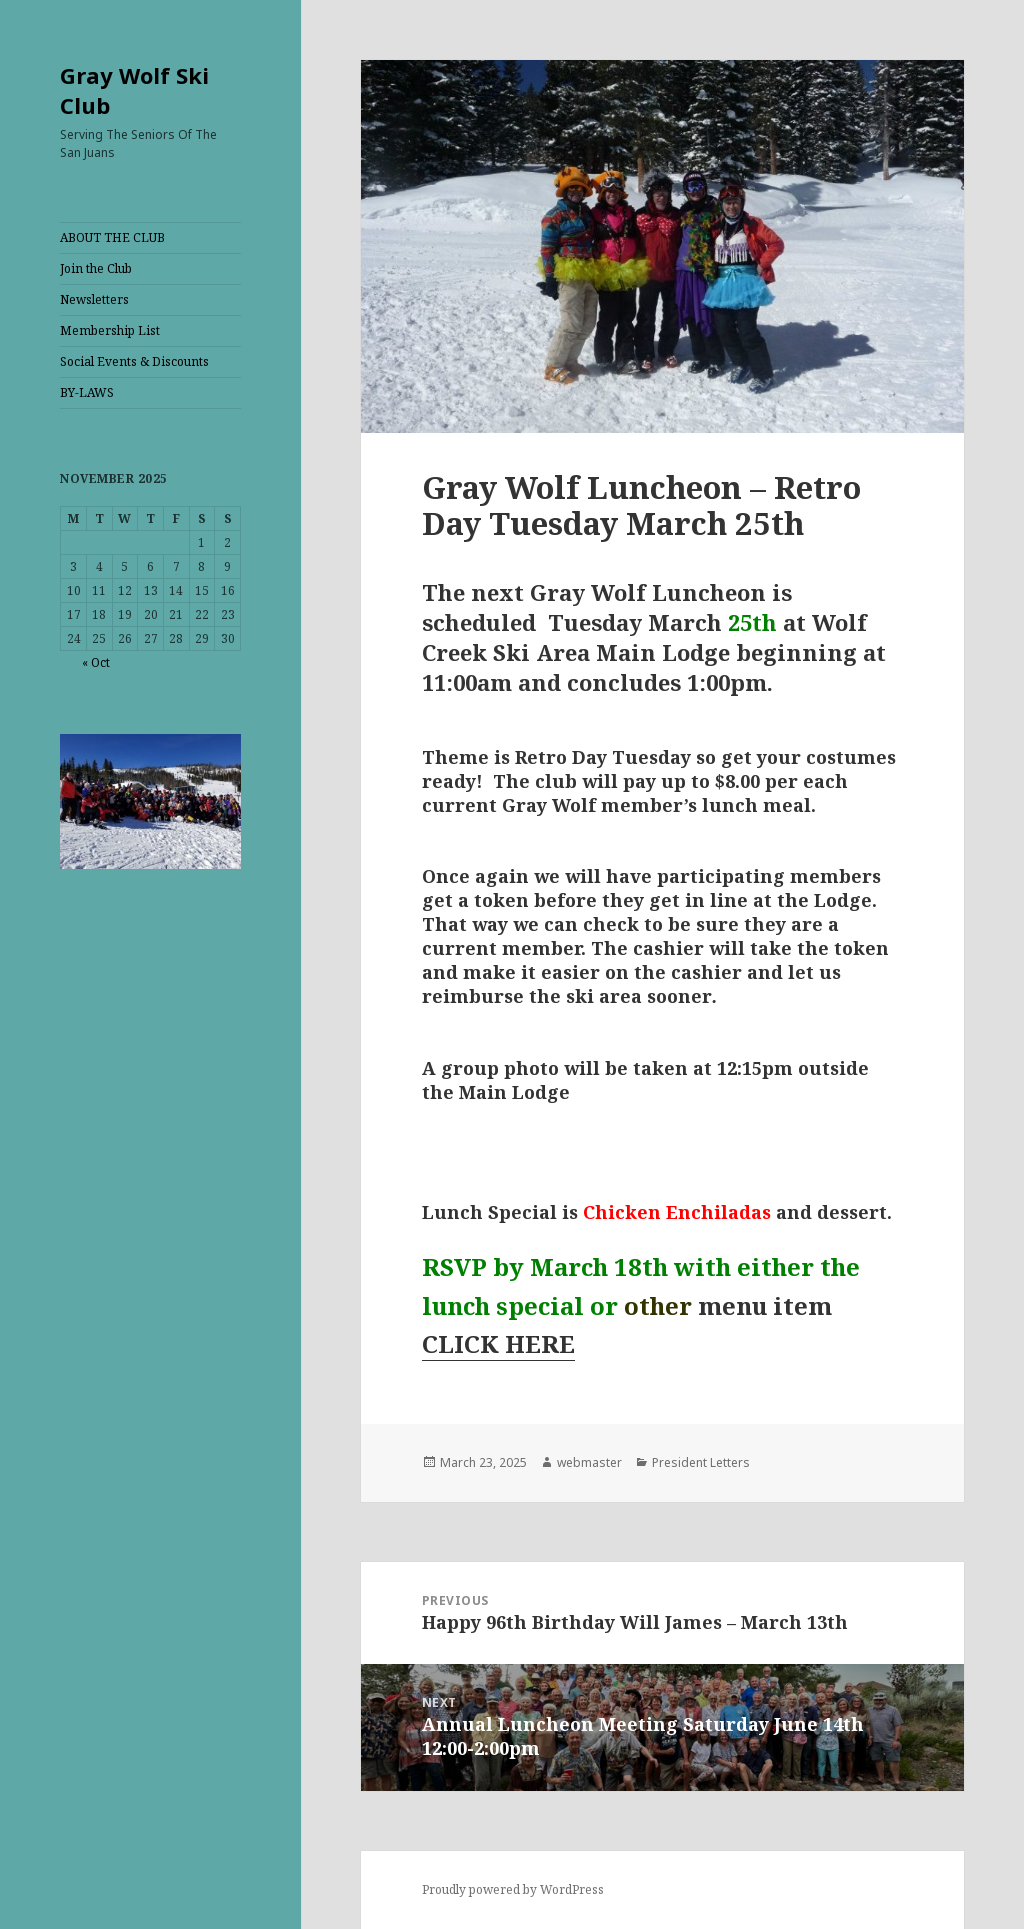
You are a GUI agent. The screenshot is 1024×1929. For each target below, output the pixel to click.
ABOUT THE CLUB (112, 237)
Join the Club (96, 268)
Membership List (110, 330)
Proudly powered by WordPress (513, 1889)
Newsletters (94, 299)
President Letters (701, 1462)
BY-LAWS (87, 392)
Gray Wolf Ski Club (134, 90)
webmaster (589, 1462)
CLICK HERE (498, 1343)
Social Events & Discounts (134, 361)
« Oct (96, 662)
